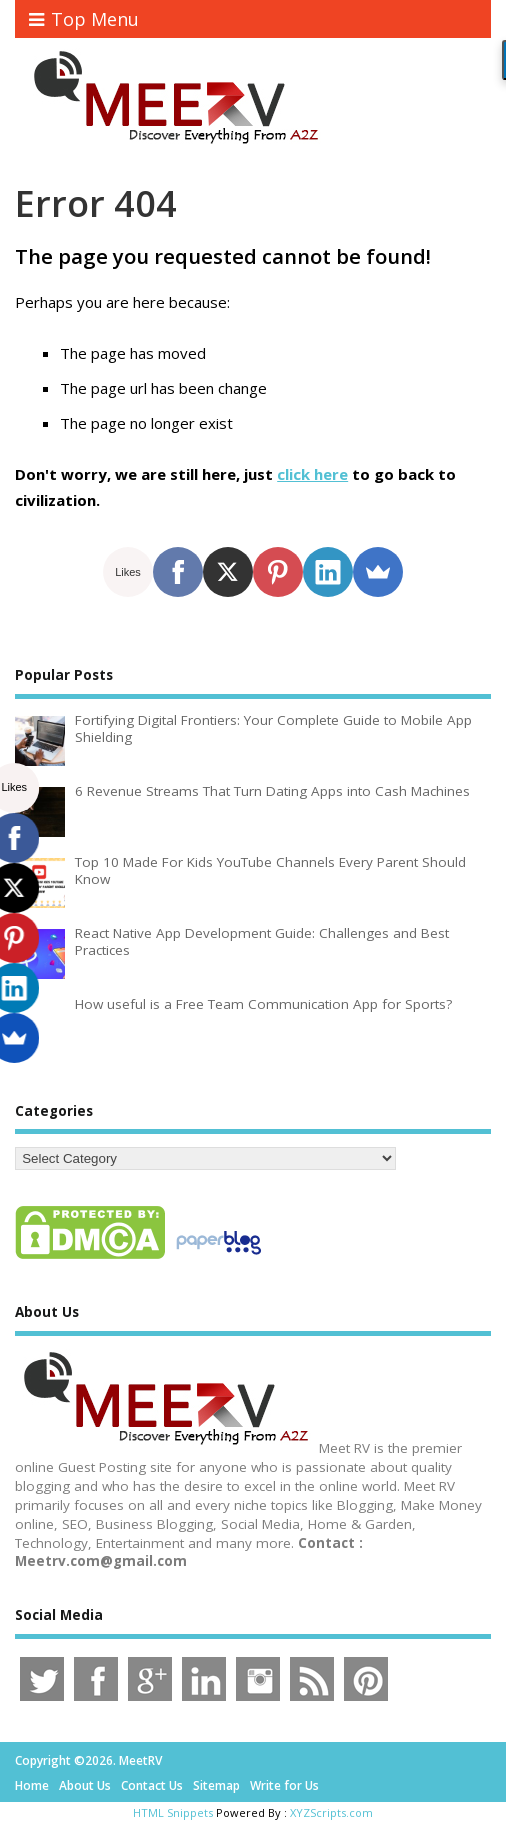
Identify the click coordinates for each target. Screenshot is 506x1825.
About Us (85, 1785)
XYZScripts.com (331, 1812)
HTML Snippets (173, 1812)
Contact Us (152, 1785)
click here (312, 474)
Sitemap (216, 1785)
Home (32, 1785)
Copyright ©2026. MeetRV (88, 1760)
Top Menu (84, 19)
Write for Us (284, 1785)
